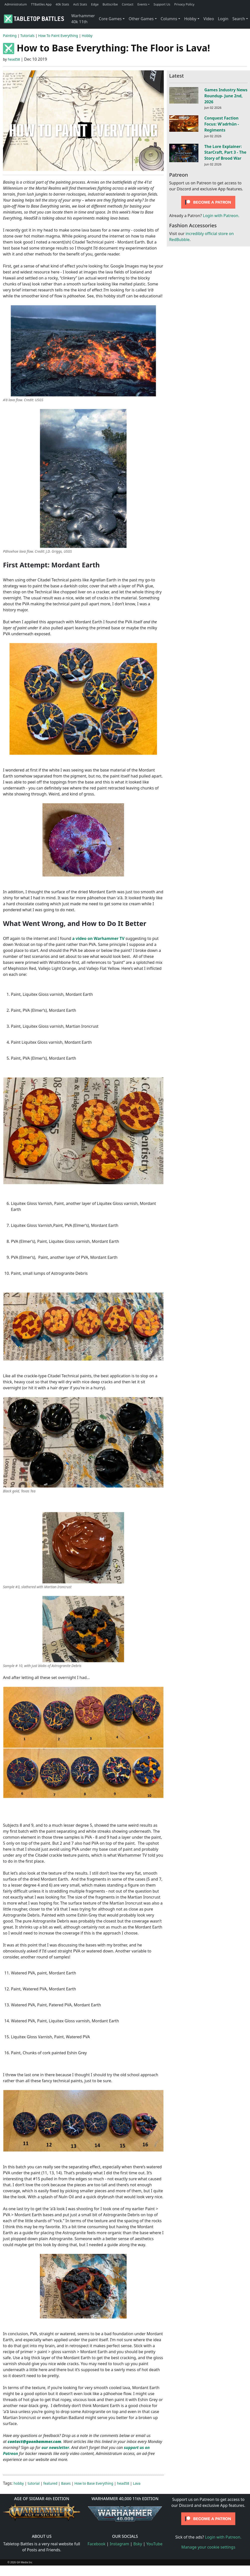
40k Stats (62, 4)
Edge (94, 4)
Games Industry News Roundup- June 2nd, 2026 (226, 96)
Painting (10, 35)
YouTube (154, 2544)
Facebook (96, 2544)
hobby (19, 2483)
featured (50, 2483)
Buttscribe (110, 4)
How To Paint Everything (58, 35)
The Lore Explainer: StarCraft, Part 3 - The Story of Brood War (225, 152)
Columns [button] (169, 18)
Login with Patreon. (221, 215)
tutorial (34, 2483)
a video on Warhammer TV (98, 938)
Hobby (87, 35)
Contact (127, 4)
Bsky (137, 2544)
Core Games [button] (110, 18)
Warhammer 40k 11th (83, 18)
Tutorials (27, 35)
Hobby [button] (190, 18)
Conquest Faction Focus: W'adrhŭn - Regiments (221, 124)
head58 (14, 59)
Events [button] (142, 4)
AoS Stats (80, 4)
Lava (136, 2483)
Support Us (162, 4)
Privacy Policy (184, 4)
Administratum (15, 4)
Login (223, 18)
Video (208, 18)
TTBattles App (41, 4)
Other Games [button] (141, 18)
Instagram (119, 2544)
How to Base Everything (93, 2483)
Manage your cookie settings (208, 2547)
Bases (66, 2483)
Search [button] (238, 18)
